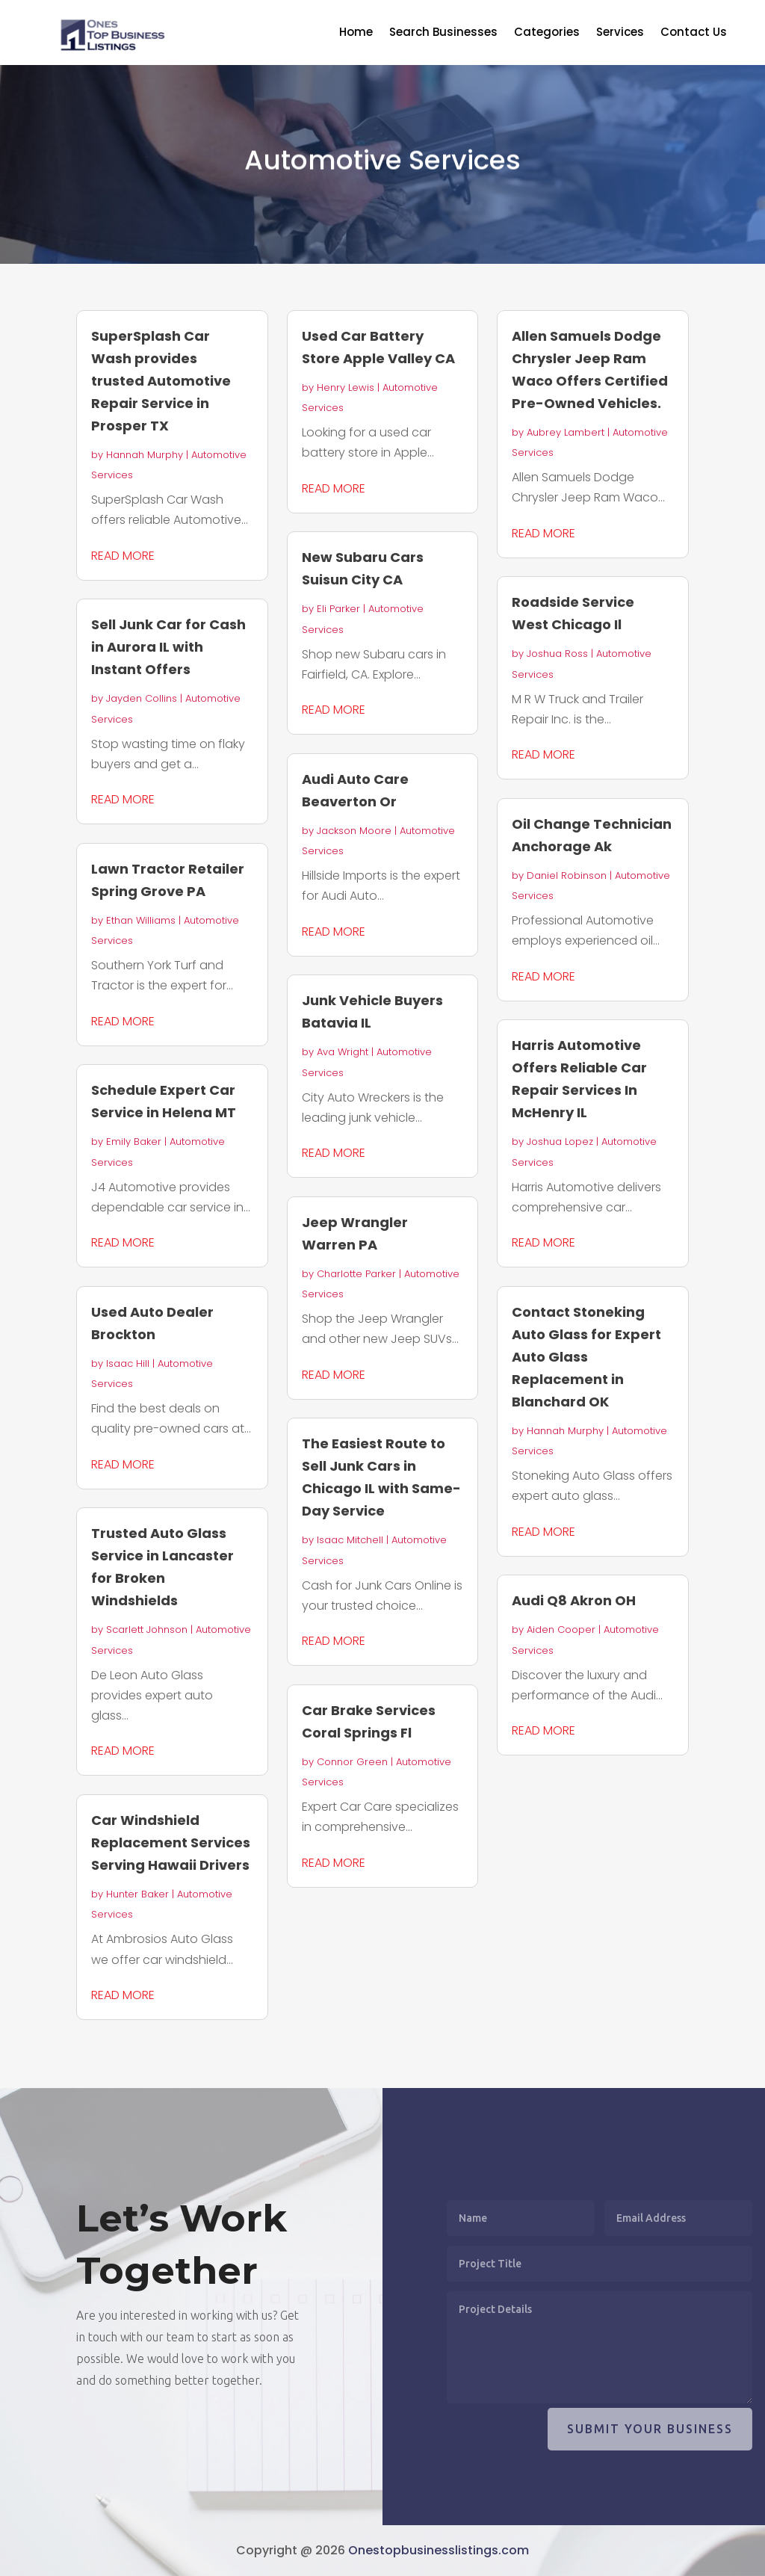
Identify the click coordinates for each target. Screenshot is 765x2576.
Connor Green (352, 1762)
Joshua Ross (557, 653)
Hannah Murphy (144, 455)
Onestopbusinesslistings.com (438, 2550)
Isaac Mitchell (350, 1540)
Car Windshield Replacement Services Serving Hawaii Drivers (170, 1842)
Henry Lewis (345, 387)
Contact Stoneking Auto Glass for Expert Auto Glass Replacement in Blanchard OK (586, 1357)
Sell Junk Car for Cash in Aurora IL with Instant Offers (168, 647)
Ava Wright (342, 1052)
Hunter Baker (137, 1894)
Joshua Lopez (560, 1141)
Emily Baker (133, 1141)
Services (620, 33)
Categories (547, 33)
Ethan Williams (141, 920)
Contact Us (693, 33)
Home (356, 33)
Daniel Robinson (567, 875)
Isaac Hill (127, 1363)
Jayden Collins (141, 698)
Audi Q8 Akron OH (574, 1600)
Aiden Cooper (561, 1629)
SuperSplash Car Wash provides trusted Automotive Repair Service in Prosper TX (161, 381)
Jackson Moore (354, 831)
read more (123, 555)
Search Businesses (443, 33)
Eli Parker (338, 609)
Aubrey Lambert (565, 432)
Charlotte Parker (356, 1274)
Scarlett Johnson (147, 1629)
